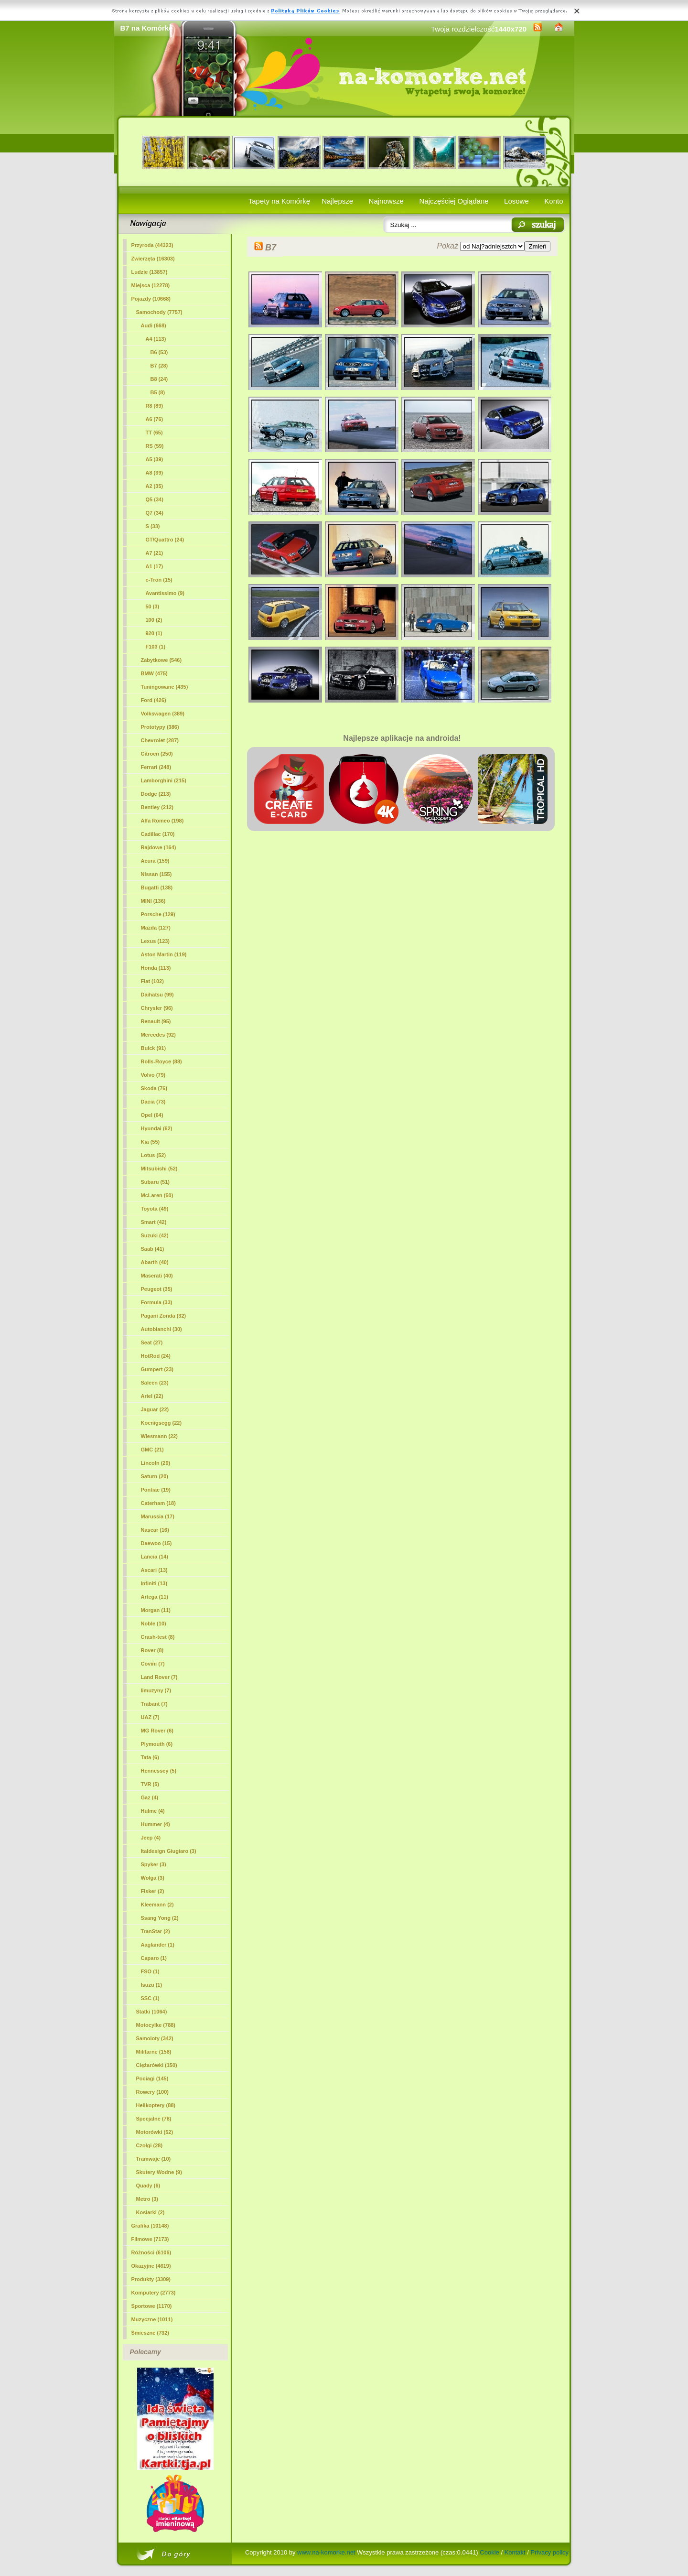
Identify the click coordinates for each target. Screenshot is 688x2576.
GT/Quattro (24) (165, 539)
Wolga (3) (152, 1878)
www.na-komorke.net (326, 2552)
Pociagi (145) (152, 2078)
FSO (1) (150, 1971)
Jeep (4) (151, 1837)
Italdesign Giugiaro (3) (168, 1851)
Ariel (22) (152, 1396)
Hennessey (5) (159, 1771)
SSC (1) (150, 1998)
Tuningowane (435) (164, 687)
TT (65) (154, 432)
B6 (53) (159, 352)
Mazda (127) (156, 928)
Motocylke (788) (156, 2025)
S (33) (153, 526)
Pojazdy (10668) (151, 299)
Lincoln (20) (156, 1463)
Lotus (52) (153, 1155)
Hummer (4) (155, 1824)
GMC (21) (152, 1449)
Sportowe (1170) (151, 2306)
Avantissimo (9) (165, 593)
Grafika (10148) (150, 2226)
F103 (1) (156, 646)
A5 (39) (154, 459)
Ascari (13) (154, 1570)
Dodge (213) (156, 794)
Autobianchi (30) (161, 1329)
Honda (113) (156, 968)
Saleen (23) (155, 1382)
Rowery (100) (152, 2092)
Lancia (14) (154, 1556)
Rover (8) (152, 1650)
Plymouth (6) (157, 1744)
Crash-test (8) (158, 1637)
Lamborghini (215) (163, 780)
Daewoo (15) (156, 1543)
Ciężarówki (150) (156, 2065)
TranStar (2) (155, 1931)
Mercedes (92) (158, 1035)
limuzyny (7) (156, 1690)
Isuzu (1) (151, 1985)
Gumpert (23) (157, 1369)
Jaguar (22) (155, 1409)
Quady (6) (148, 2185)
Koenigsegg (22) (161, 1423)
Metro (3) (147, 2199)
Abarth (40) (155, 1262)
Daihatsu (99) (157, 994)
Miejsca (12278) (150, 285)
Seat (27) (152, 1342)
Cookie (489, 2552)
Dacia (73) (153, 1101)
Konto (553, 201)
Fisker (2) (152, 1891)
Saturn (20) (154, 1476)
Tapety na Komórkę (279, 201)
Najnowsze (386, 201)
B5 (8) (157, 392)
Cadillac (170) (158, 834)
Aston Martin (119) (164, 954)
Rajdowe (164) (158, 847)
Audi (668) (153, 325)
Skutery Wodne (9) (159, 2172)
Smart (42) (154, 1222)
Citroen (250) (157, 754)
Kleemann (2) (157, 1904)
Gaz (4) (150, 1797)
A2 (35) (154, 486)
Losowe (516, 201)
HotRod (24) (156, 1356)
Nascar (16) (155, 1530)
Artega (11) (154, 1597)
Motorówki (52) (154, 2132)
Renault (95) (156, 1021)
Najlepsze (337, 201)
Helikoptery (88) (156, 2105)
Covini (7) (153, 1664)
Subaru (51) (155, 1182)
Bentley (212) (157, 807)
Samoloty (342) (154, 2038)
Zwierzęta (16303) (153, 258)
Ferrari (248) (156, 767)
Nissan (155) (156, 874)
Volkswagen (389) (163, 713)
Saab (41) (152, 1249)
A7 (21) (154, 553)
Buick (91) (153, 1048)
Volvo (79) (153, 1075)
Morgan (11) (156, 1610)
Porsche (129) (158, 914)
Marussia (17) (157, 1516)
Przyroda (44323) (152, 245)
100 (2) (154, 620)
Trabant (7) (154, 1704)
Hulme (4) (153, 1811)
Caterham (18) (158, 1503)
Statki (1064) (151, 2011)
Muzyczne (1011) (152, 2319)
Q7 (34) (154, 513)
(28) (159, 365)
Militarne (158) (154, 2052)
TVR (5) (150, 1784)
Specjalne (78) (154, 2118)
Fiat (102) (152, 981)
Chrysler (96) (157, 1008)
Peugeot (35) (156, 1289)
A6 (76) (154, 419)
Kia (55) (150, 1142)
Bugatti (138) (157, 887)
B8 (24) (159, 379)
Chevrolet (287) (160, 740)
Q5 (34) (154, 499)
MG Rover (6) (157, 1730)
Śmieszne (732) (150, 2333)
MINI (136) (153, 901)
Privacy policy (550, 2552)
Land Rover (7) (159, 1677)
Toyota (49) (155, 1209)
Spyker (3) (153, 1864)
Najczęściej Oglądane (453, 201)
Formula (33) (156, 1302)
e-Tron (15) (159, 580)
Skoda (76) (154, 1088)
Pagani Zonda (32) (163, 1316)
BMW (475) (154, 673)
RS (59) (155, 446)
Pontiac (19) (156, 1490)
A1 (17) (154, 566)
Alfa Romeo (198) (162, 820)
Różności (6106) (151, 2252)
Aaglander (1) (157, 1945)
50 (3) (153, 606)
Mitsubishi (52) (159, 1168)
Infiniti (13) (154, 1583)
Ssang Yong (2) (160, 1918)
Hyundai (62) (156, 1128)
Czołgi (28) (149, 2145)
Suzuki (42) (155, 1235)
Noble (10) (153, 1623)
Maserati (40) (157, 1275)
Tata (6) (150, 1757)
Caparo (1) (154, 1958)
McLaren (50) (157, 1195)
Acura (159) (155, 861)
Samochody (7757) (159, 312)
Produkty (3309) (151, 2279)
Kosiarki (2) (150, 2212)
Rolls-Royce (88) (161, 1061)
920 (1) (154, 633)
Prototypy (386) (160, 727)
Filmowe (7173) (150, 2239)
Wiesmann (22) (159, 1436)
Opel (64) (152, 1115)
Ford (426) (153, 700)
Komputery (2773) (153, 2292)
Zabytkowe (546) (161, 660)
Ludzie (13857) (149, 272)
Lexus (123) (155, 941)
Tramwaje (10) (153, 2159)
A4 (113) (156, 339)
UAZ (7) (150, 1717)
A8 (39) (154, 473)
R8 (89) (154, 406)
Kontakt (515, 2552)
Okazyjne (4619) (151, 2266)
